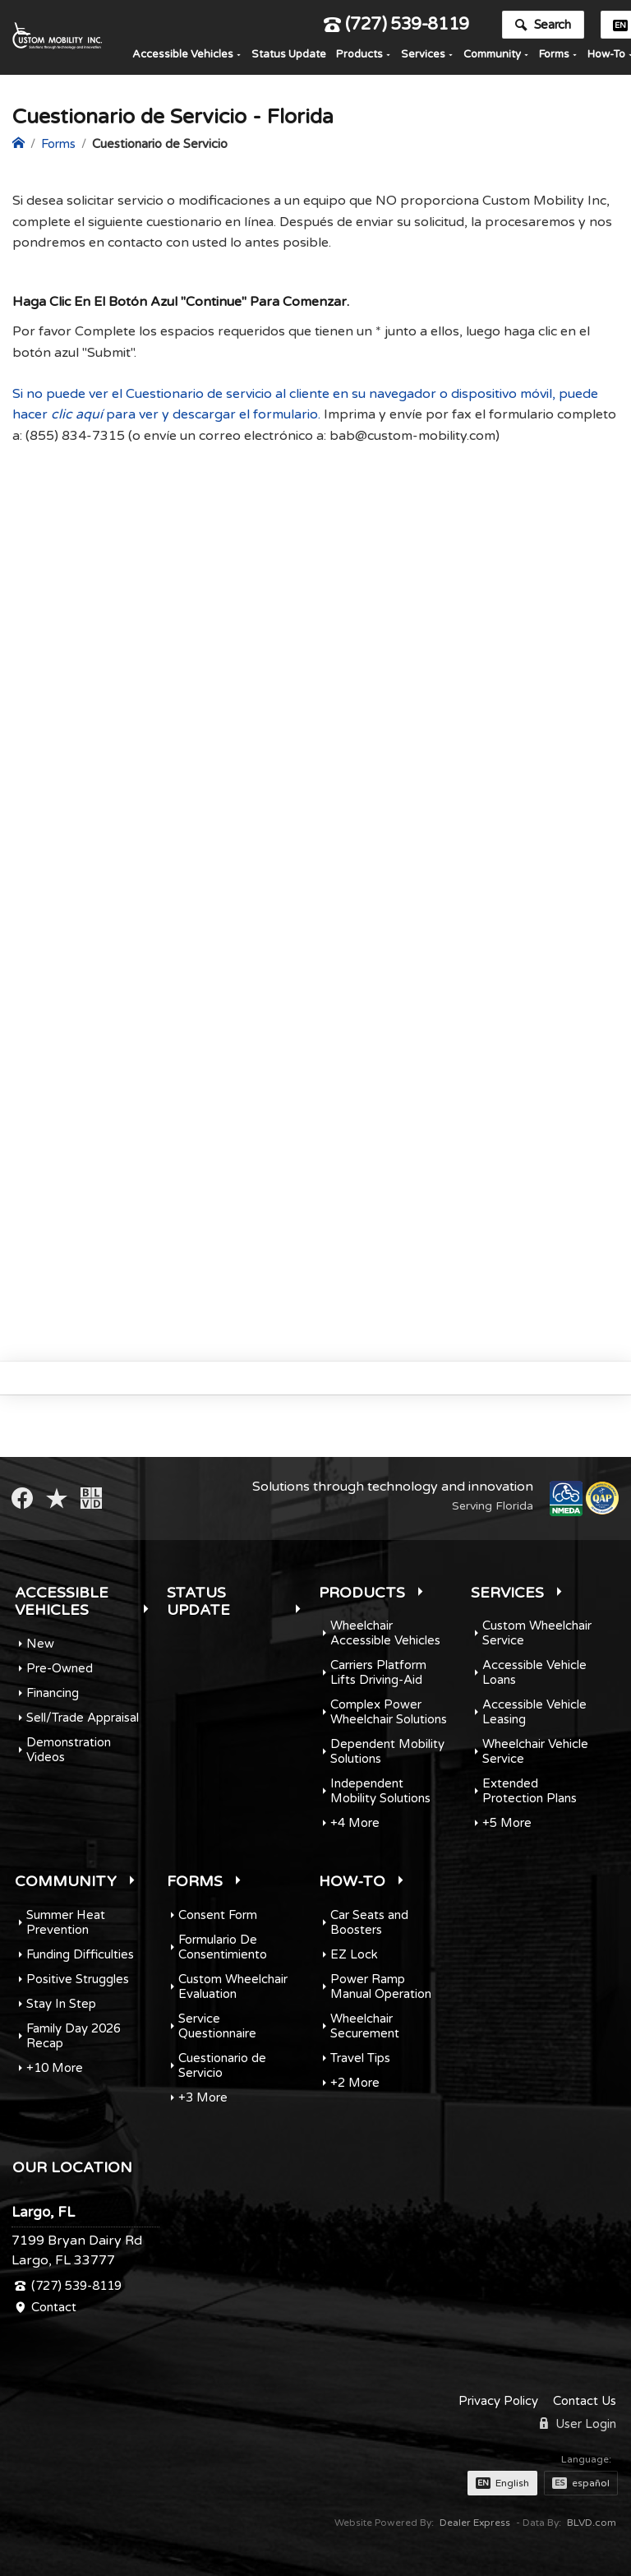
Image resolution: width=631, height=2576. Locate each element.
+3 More (203, 2097)
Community (492, 56)
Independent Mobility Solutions (380, 1791)
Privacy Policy (498, 2400)
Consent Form (217, 1915)
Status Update (288, 56)
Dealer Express (475, 2522)
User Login (578, 2423)
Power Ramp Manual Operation (380, 1986)
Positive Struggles (77, 1979)
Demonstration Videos (68, 1749)
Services (423, 56)
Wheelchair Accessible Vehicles (385, 1633)
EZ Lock (354, 1954)
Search (542, 27)
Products (359, 56)
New (40, 1643)
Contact (53, 2307)
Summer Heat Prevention (65, 1922)
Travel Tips (360, 2058)
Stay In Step (61, 2003)
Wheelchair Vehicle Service (535, 1751)
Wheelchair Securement (364, 2026)
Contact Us (584, 2400)
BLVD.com (591, 2522)
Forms (554, 56)
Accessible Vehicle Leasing (534, 1712)
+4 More (355, 1822)
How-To (352, 1881)
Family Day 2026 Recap (73, 2036)
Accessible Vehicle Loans (534, 1672)
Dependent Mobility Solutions (387, 1751)
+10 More (54, 2067)
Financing (52, 1693)
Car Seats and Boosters (369, 1922)
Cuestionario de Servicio (222, 2065)
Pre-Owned (59, 1668)
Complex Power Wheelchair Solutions (388, 1712)
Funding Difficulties (80, 1954)
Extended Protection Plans (529, 1791)
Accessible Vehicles (182, 56)
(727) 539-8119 (396, 27)
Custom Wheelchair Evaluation (233, 1986)
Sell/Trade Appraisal (82, 1717)
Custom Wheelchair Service (537, 1633)
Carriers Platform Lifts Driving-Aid (378, 1672)
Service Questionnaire (217, 2026)
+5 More (507, 1822)
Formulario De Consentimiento (222, 1947)
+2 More (355, 2082)
